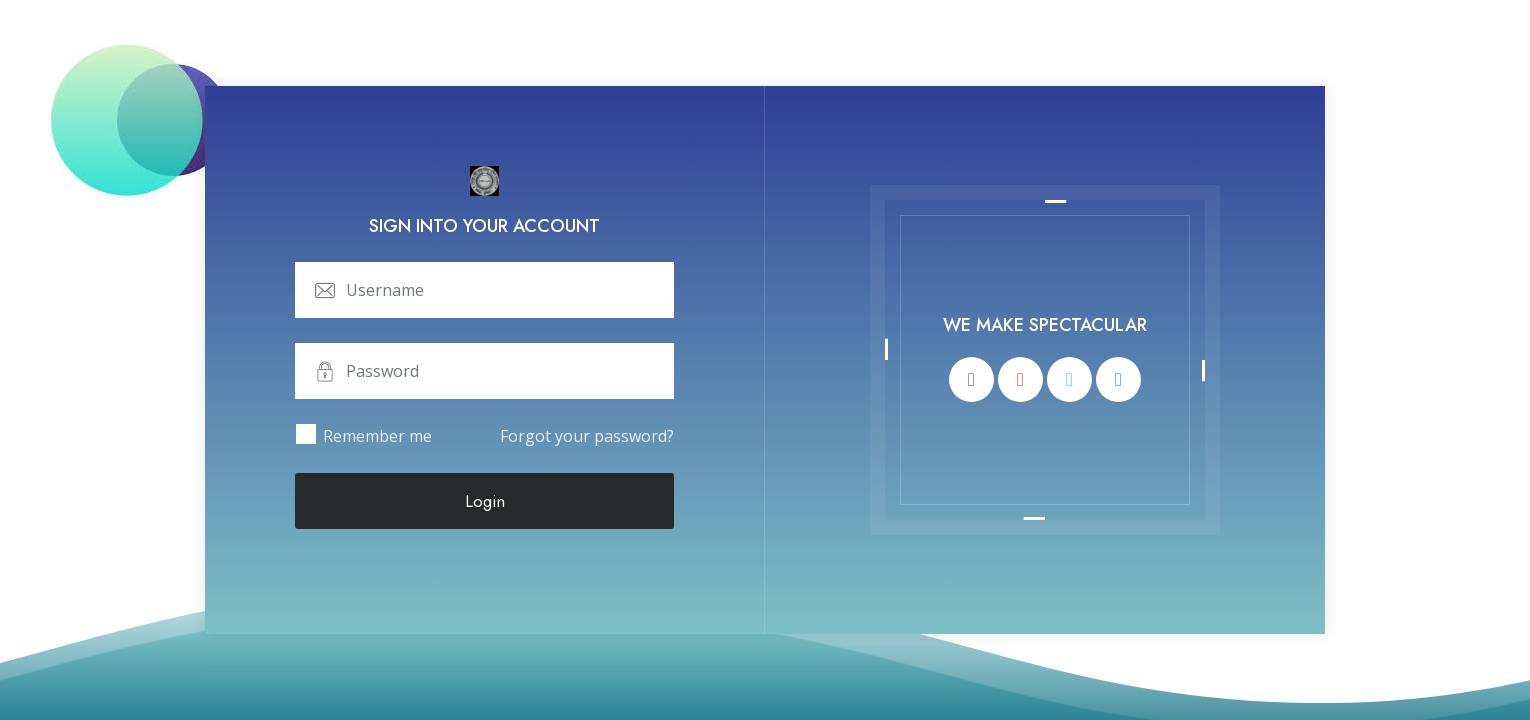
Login (485, 501)
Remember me (377, 436)
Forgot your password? (587, 436)
